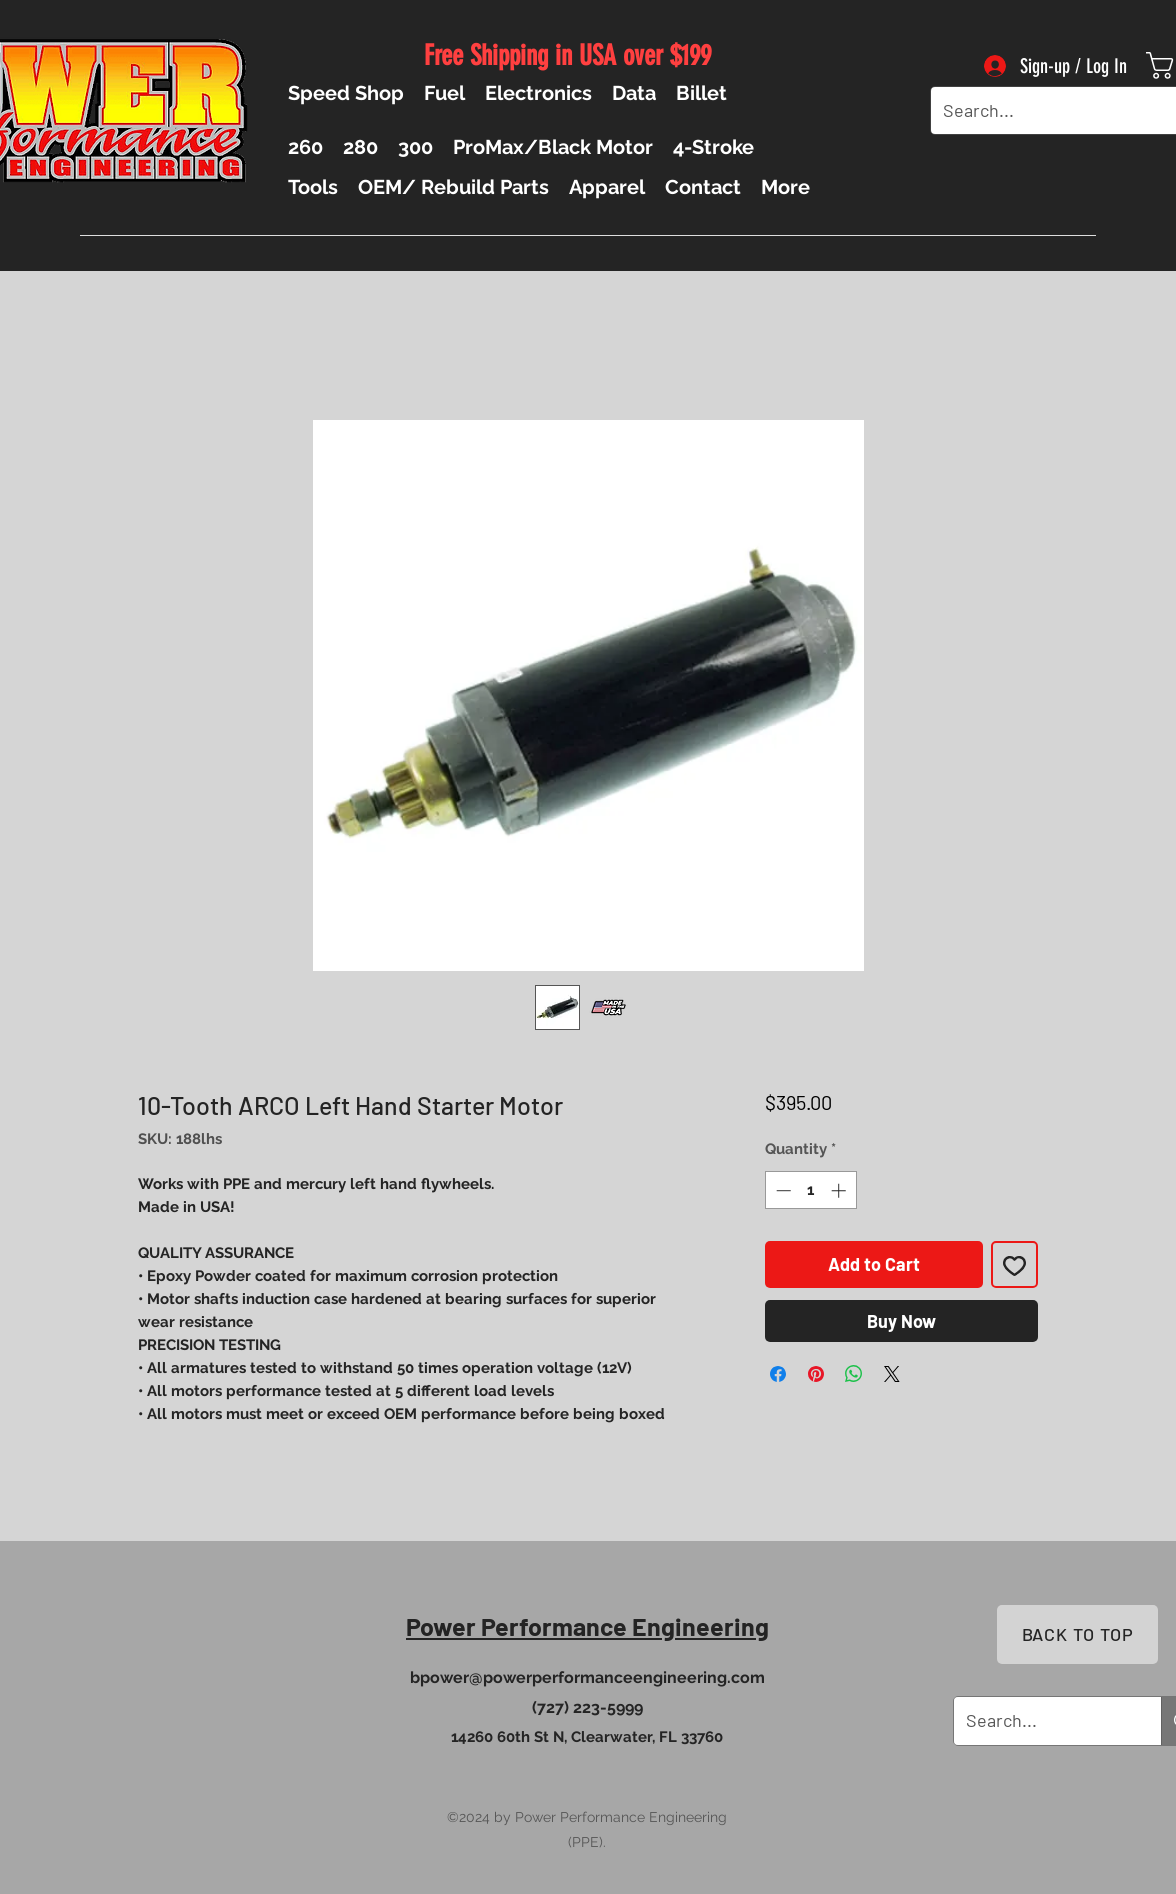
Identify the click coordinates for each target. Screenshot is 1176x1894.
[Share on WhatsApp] (854, 1374)
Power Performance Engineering (587, 1626)
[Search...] (1042, 111)
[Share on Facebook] (778, 1374)
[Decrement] (781, 1190)
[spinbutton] (810, 1190)
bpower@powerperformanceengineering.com (587, 1677)
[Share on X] (892, 1374)
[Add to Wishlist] (1014, 1264)
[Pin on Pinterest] (816, 1374)
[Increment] (840, 1190)
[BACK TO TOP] (1077, 1634)
